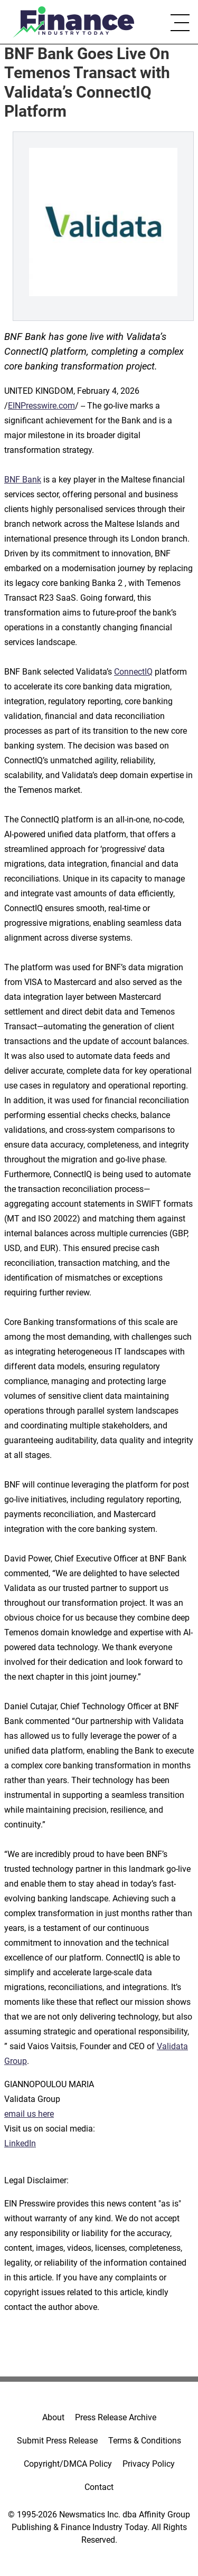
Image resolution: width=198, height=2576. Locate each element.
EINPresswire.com (41, 406)
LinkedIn (20, 2143)
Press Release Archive (115, 2417)
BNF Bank (22, 480)
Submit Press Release (57, 2441)
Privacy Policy (148, 2464)
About (53, 2417)
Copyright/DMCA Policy (68, 2464)
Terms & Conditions (144, 2441)
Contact (99, 2487)
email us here (29, 2114)
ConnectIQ (133, 672)
